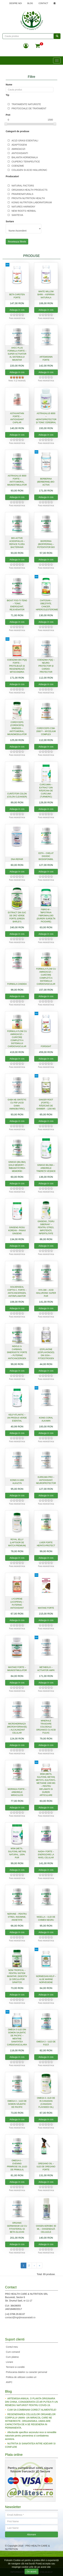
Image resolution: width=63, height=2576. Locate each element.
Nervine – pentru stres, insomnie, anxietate (17, 1917)
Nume (9, 84)
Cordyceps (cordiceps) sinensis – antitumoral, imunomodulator (17, 728)
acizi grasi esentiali (23, 140)
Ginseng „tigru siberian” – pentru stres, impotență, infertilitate (46, 1227)
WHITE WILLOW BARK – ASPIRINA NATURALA (45, 294)
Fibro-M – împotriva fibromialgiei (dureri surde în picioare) (46, 915)
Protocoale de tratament (27, 108)
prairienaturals (20, 194)
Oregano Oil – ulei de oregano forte (46, 2166)
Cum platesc (12, 2357)
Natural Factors (21, 185)
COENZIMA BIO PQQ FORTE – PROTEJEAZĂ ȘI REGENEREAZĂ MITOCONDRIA (17, 666)
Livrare (9, 2362)
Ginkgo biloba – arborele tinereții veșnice (46, 1168)
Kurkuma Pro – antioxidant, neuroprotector (46, 1480)
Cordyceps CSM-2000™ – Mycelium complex (46, 731)
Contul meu (12, 2347)
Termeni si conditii (15, 2367)
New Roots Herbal (22, 210)
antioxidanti (18, 153)
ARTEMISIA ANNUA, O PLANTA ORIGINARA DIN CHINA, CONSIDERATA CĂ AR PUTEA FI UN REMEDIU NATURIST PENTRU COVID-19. (31, 2402)
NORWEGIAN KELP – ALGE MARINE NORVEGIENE (46, 1979)
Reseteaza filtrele (17, 241)
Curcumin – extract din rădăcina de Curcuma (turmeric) (46, 790)
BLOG (30, 3)
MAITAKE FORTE (46, 1608)
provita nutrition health (26, 198)
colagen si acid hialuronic (27, 170)
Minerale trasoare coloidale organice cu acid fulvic (46, 1727)
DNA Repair (17, 859)
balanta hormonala (23, 157)
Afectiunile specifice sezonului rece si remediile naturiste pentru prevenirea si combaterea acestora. (30, 2435)
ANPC (9, 2382)
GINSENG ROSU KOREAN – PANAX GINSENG (17, 1230)
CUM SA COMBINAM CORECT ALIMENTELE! (31, 2409)
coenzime (16, 165)
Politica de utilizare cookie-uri (21, 2377)
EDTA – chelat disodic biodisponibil (46, 856)
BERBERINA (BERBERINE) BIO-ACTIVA (46, 482)
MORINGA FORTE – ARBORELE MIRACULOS (17, 1792)
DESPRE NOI (15, 3)
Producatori (12, 176)
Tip (7, 95)
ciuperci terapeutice (24, 161)
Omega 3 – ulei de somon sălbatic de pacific (17, 2104)
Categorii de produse (17, 131)
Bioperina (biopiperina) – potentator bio (46, 544)
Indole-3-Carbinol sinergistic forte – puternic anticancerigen (17, 1352)
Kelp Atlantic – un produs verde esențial (17, 1418)
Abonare (31, 2534)
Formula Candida (17, 984)
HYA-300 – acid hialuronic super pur (46, 1293)
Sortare (10, 221)
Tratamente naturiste (24, 104)
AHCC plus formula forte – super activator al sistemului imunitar (17, 354)
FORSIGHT (46, 1046)
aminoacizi (16, 149)
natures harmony (21, 206)
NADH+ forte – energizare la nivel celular (46, 1854)
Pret (8, 114)
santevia (15, 215)
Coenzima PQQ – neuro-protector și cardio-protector (46, 666)
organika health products (27, 189)
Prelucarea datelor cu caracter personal (26, 2372)
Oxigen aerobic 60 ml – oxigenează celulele (46, 2229)
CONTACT (43, 3)
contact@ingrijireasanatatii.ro (20, 2317)
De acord (31, 2571)
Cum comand (13, 2352)
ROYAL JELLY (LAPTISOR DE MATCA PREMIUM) (17, 1542)
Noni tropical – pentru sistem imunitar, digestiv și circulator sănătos (17, 1976)
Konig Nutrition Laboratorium (30, 202)
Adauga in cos (17, 310)
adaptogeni (17, 144)
